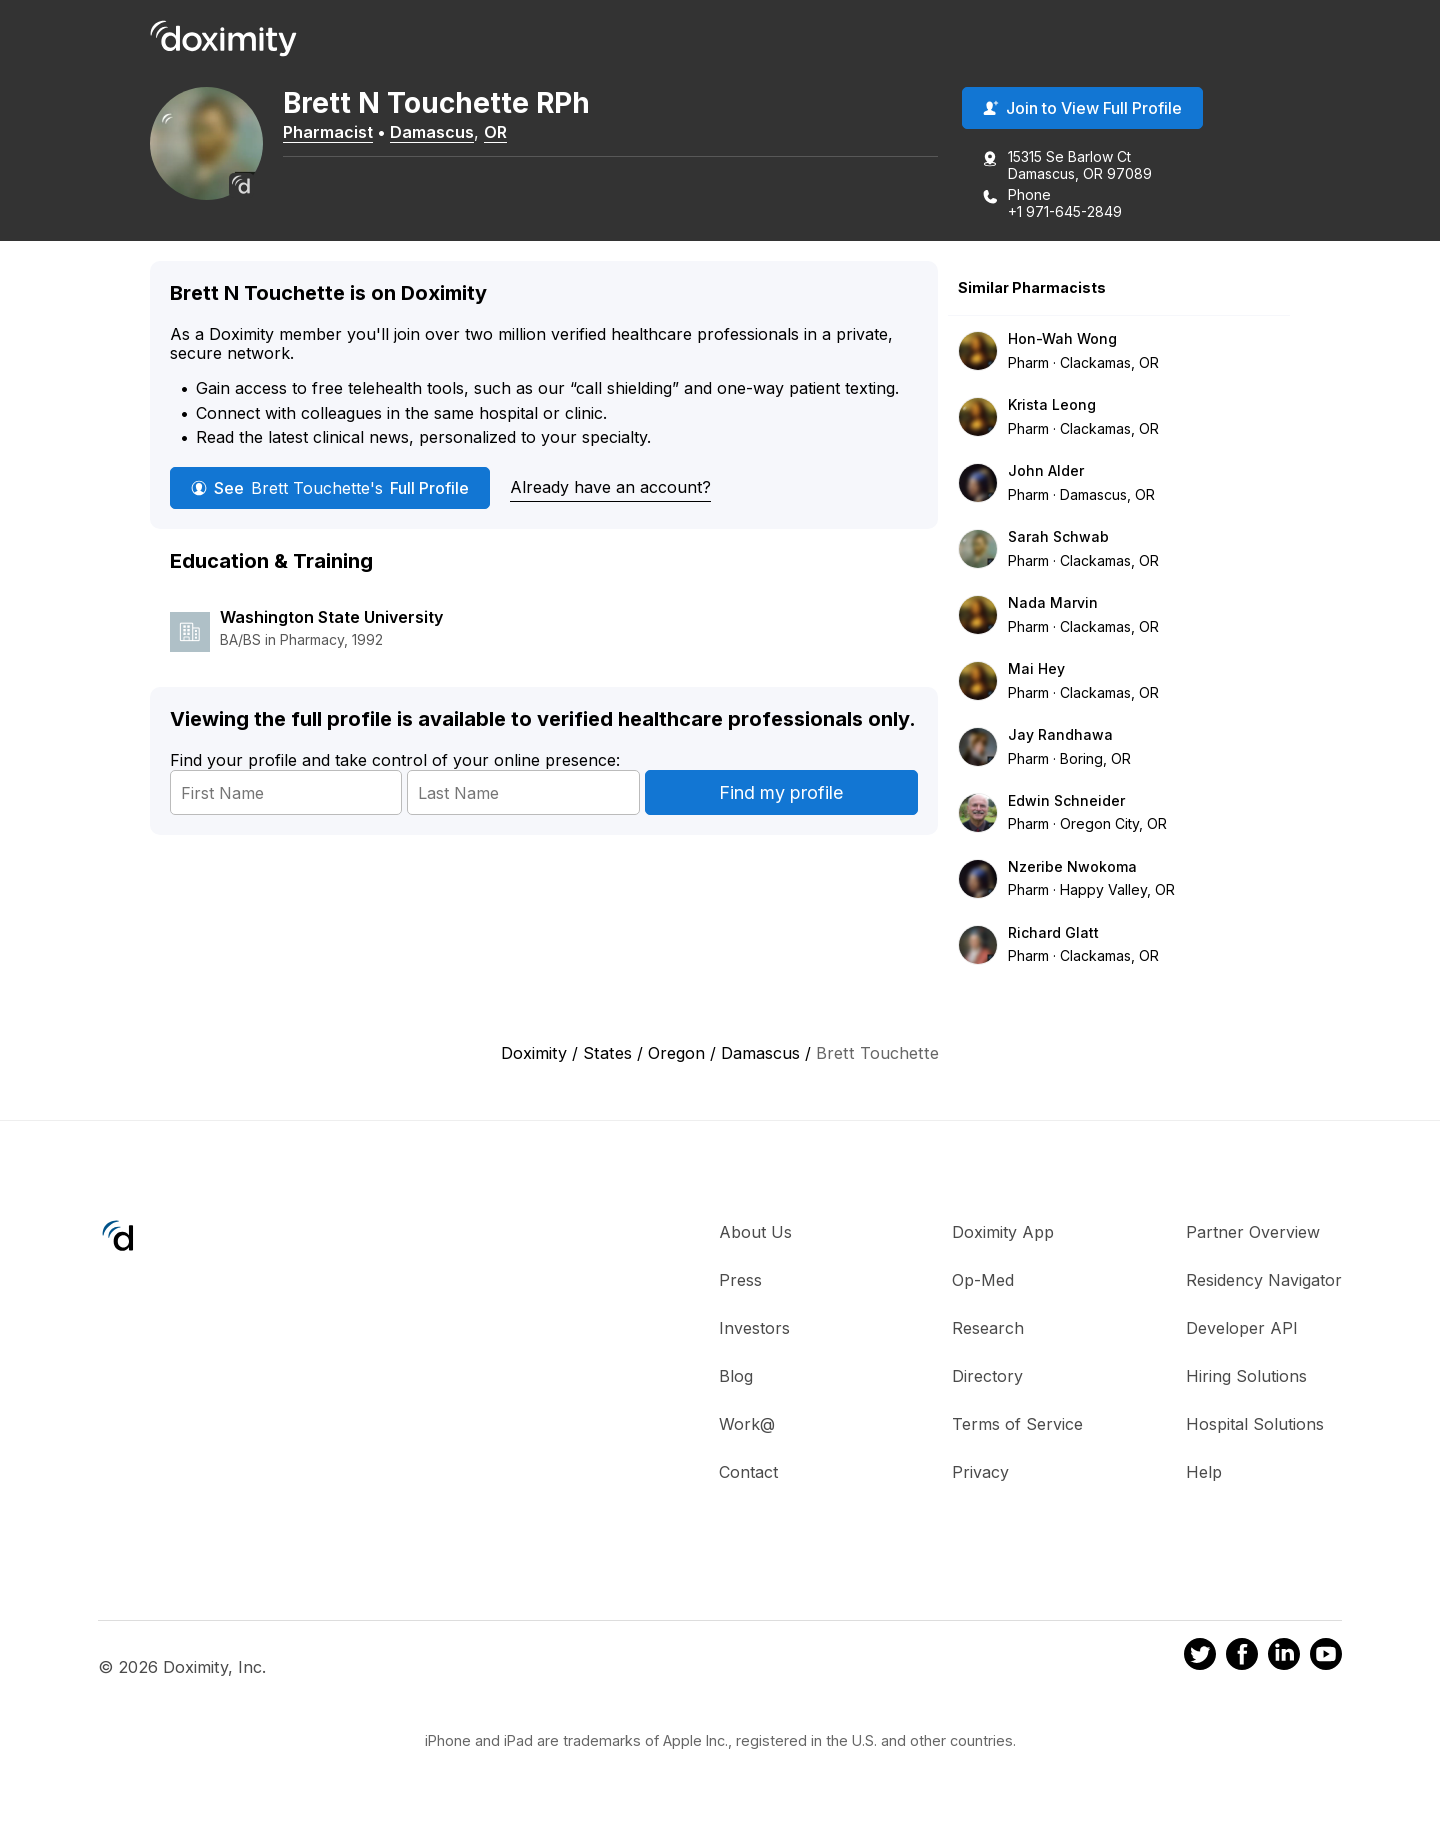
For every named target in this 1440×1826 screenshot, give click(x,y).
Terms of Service (1017, 1425)
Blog (736, 1377)
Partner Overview (1253, 1233)
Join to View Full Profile (1082, 109)
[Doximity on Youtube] (1326, 1658)
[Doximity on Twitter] (1200, 1658)
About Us (755, 1233)
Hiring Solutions (1246, 1377)
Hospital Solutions (1255, 1425)
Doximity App (1003, 1233)
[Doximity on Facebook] (1242, 1658)
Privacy (980, 1473)
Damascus (439, 133)
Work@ (747, 1425)
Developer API (1242, 1329)
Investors (754, 1329)
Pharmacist (335, 133)
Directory (987, 1377)
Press (740, 1281)
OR (502, 133)
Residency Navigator (1264, 1281)
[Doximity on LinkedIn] (1284, 1658)
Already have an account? (610, 488)
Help (1204, 1473)
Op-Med (983, 1281)
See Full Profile (330, 489)
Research (988, 1329)
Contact (748, 1473)
